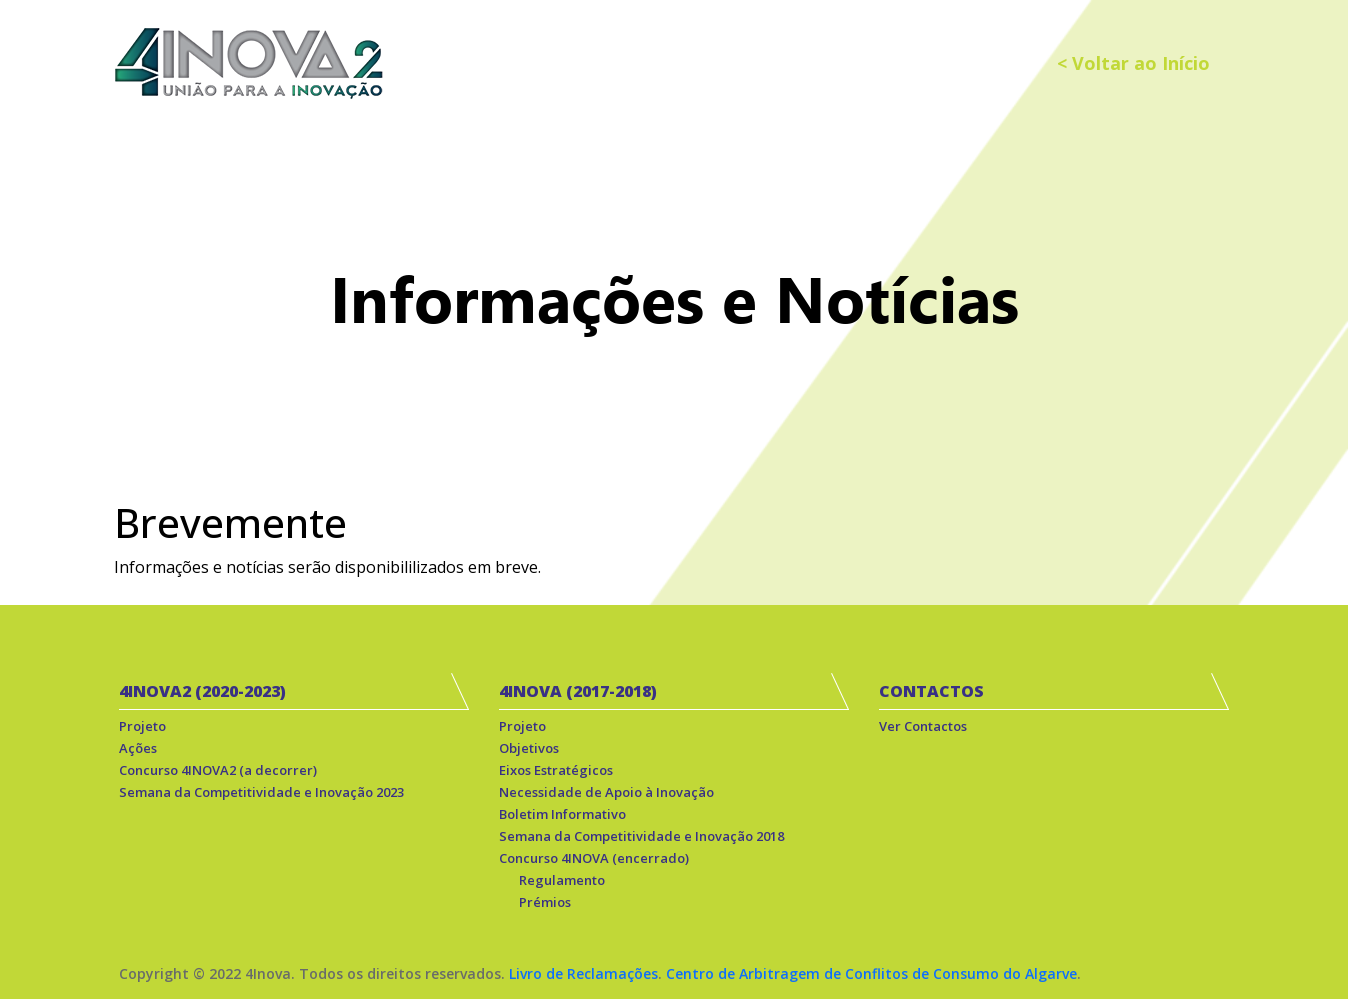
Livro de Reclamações (583, 973)
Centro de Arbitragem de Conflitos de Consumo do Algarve (871, 973)
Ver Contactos (923, 726)
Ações (138, 748)
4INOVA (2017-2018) (578, 691)
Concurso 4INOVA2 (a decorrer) (218, 770)
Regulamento (562, 880)
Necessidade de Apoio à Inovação (606, 792)
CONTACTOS (931, 691)
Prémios (545, 902)
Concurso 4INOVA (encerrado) (594, 858)
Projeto (142, 726)
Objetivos (529, 748)
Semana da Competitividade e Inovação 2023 (261, 792)
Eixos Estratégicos (556, 770)
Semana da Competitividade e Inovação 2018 (641, 836)
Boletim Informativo (562, 814)
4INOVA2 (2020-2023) (202, 691)
